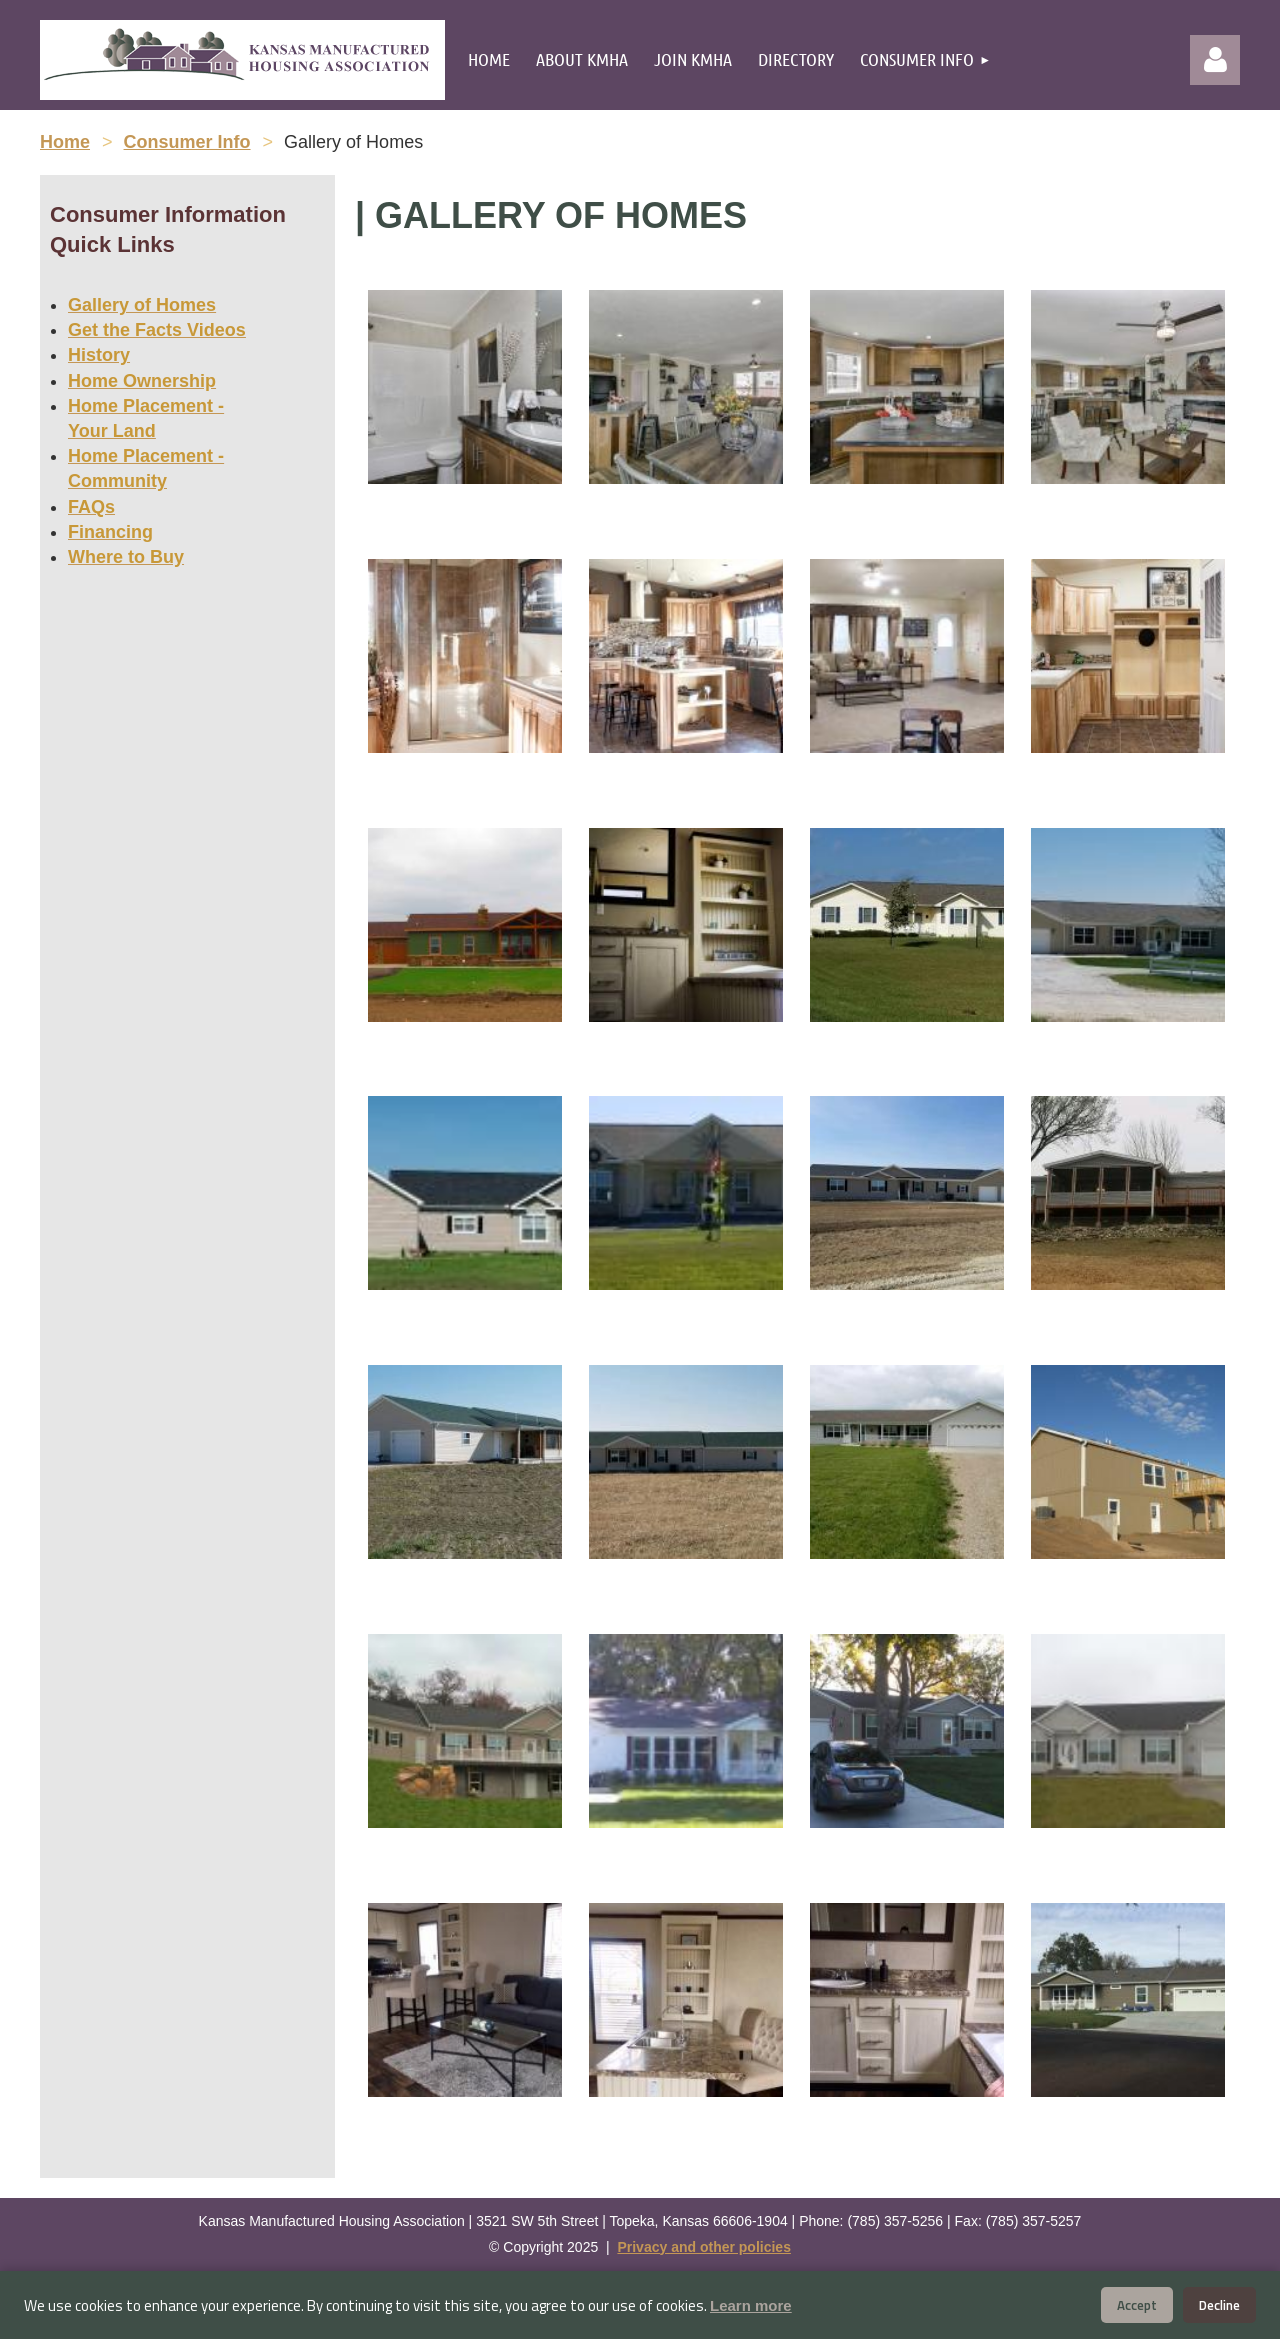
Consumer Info (187, 142)
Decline (1219, 2305)
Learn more (751, 2305)
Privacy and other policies (704, 2247)
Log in (1215, 60)
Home (65, 142)
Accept (1137, 2305)
